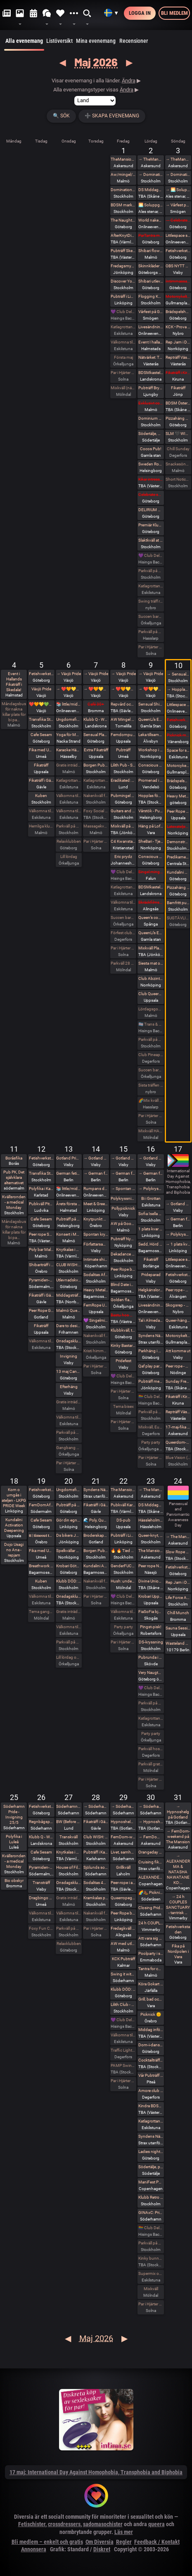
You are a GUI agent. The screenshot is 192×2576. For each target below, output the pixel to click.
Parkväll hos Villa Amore (151, 1748)
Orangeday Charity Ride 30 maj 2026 (151, 1852)
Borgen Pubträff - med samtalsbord (96, 1550)
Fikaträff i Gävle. (41, 780)
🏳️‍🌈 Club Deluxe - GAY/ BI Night (151, 1396)
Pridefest (123, 1360)
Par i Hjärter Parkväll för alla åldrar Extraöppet (68, 1463)
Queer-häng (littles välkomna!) (178, 1320)
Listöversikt (59, 40)
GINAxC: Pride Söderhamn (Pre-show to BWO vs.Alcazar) (151, 2212)
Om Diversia (99, 2542)
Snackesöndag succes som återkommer (178, 464)
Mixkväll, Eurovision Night (151, 1427)
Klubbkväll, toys (123, 1330)
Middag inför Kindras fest (151, 2029)
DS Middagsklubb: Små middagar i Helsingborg (151, 1505)
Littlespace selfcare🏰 (178, 1259)
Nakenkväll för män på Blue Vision (96, 795)
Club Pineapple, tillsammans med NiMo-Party (151, 1054)
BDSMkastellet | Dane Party (151, 887)
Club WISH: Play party (96, 1837)
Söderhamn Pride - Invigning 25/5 (14, 1814)
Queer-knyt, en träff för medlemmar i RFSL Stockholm (151, 1535)
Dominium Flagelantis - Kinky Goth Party (151, 418)
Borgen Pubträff (96, 765)
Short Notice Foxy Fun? (178, 479)
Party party (150, 1442)
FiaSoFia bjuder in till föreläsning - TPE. (151, 1611)
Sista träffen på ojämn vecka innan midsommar (151, 1085)
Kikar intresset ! (151, 479)
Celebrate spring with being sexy (151, 494)
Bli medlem (174, 13)
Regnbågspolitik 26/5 (41, 1821)
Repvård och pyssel (123, 704)
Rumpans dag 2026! (96, 1188)
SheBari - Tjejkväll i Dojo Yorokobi (151, 841)
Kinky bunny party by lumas (151, 2258)
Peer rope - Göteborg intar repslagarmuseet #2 (178, 1290)
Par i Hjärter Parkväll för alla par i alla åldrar (123, 948)
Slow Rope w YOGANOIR (178, 1552)
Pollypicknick (123, 1208)
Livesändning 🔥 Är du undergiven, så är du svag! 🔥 (151, 327)
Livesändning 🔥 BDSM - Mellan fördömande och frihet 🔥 (151, 1305)
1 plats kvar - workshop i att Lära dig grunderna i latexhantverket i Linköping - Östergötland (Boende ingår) (151, 1229)
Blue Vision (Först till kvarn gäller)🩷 (178, 1457)
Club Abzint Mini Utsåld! (151, 978)
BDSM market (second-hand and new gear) (123, 205)
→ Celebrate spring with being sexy (178, 220)
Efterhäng (69, 1386)
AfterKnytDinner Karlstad (123, 235)
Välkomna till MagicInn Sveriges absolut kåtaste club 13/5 (68, 1417)
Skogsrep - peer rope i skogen (178, 1305)
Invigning (68, 1356)
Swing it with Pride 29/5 (123, 1974)
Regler (124, 2542)
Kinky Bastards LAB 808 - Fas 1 (123, 1345)
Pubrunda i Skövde (151, 1657)
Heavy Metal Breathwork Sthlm (96, 1290)
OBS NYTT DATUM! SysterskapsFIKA (178, 266)
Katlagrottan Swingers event (151, 586)
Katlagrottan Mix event (151, 1718)
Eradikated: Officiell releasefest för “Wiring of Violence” (123, 780)
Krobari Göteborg (68, 1566)
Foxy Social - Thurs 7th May (96, 811)
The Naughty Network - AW (123, 220)
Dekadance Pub (123, 1254)
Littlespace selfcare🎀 (178, 704)
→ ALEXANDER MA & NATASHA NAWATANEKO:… (178, 1869)
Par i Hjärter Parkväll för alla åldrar (123, 372)
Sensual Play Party (96, 734)
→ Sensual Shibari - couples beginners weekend (178, 674)
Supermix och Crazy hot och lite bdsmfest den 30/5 (151, 2273)
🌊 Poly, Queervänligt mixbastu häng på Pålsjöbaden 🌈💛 (96, 1520)
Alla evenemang (24, 44)
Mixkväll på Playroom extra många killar (123, 826)
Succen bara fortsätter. (151, 616)
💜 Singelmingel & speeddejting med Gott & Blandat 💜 (96, 1320)
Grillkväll (123, 1867)
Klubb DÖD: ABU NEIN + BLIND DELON (123, 1989)
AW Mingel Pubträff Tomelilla (123, 719)
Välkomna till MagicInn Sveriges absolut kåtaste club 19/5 (41, 1596)
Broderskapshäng (96, 1535)
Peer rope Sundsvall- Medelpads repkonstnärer (41, 1234)
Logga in (140, 13)
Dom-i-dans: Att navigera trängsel (151, 2045)
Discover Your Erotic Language (123, 281)
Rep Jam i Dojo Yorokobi (178, 342)
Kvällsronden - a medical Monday (14, 1202)
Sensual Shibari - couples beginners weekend (151, 704)
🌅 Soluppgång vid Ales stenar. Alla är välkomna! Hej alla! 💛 (151, 205)
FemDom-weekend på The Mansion (123, 1837)
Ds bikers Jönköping (68, 1535)
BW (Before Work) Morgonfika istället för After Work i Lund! (68, 1821)
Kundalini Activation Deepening (14, 1525)
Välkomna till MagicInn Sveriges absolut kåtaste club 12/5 (41, 1341)
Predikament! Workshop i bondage (178, 857)
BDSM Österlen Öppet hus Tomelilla (178, 403)
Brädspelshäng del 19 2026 (178, 311)
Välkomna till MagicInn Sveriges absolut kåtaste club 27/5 (68, 1913)
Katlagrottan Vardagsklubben (123, 327)
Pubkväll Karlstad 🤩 (123, 1505)
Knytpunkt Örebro (96, 1219)
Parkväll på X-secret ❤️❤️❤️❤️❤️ (151, 631)
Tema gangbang (41, 1611)
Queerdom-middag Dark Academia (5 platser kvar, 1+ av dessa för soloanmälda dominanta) (178, 1442)
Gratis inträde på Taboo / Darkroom (68, 765)
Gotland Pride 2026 (68, 1158)
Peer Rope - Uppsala (178, 811)
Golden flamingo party (123, 1299)
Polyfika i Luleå (14, 1839)
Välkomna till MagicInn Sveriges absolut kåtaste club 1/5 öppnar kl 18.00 (123, 342)
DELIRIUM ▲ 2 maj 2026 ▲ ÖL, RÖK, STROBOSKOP (151, 509)
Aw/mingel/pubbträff (123, 174)
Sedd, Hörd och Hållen (151, 1244)
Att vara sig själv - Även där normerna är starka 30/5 (151, 1938)
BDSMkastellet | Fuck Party (151, 372)
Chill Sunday (178, 448)
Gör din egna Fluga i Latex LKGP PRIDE (68, 1520)
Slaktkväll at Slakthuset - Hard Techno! (151, 540)
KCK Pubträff (123, 1959)
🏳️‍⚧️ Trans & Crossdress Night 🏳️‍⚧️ (151, 1024)
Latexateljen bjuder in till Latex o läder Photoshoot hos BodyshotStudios (178, 826)
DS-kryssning (151, 1642)
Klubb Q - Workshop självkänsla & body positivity (41, 1837)
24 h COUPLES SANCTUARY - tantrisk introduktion (151, 1923)
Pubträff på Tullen (68, 1505)
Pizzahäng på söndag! (178, 418)
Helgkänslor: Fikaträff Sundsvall (151, 1290)
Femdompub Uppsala (123, 734)
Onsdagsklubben (68, 1341)
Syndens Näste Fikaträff (96, 1489)
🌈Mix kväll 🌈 (151, 1100)
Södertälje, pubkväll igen (151, 2167)
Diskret (101, 2549)
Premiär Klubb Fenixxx (151, 525)
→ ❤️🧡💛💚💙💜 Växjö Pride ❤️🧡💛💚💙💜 (68, 689)
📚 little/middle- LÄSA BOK (68, 704)
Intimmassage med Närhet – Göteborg (178, 281)
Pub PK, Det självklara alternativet (13, 1177)
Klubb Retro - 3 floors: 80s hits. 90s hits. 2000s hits (151, 2197)
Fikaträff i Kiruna (178, 372)
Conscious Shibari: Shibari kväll (151, 856)
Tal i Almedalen (151, 1320)
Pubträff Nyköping (123, 1239)
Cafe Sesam (41, 734)
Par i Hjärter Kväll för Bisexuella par (96, 1596)
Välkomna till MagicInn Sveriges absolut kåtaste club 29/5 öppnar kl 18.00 (123, 2035)
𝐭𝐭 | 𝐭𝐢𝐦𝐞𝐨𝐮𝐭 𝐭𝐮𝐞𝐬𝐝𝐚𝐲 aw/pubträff (41, 1535)
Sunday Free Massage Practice (178, 1381)
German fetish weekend (68, 1173)
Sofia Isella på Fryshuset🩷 (151, 1213)
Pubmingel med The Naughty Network (123, 795)
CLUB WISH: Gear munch (68, 1264)
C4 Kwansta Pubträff (123, 841)
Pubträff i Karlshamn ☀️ (96, 1852)
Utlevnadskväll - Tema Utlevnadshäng (68, 1280)
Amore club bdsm (151, 2090)
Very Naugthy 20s (151, 1672)
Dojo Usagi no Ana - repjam (14, 1549)
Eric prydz (123, 856)
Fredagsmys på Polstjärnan (123, 266)
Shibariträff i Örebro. (41, 1264)
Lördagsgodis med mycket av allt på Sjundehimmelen (151, 1009)
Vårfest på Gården (151, 311)
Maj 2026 (96, 61)
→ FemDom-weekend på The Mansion (151, 1837)
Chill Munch (178, 1613)
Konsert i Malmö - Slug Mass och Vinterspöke (68, 1234)
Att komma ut (178, 1351)
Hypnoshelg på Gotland (123, 1821)
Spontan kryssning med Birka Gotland (96, 1234)
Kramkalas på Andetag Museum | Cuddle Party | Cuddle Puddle (96, 1898)
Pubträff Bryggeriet (151, 388)
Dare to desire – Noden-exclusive (68, 1325)
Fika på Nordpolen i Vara (178, 1951)
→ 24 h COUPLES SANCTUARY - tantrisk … (178, 1904)
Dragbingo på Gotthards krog (41, 1898)
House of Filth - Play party (68, 1867)
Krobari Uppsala (151, 1596)
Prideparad (151, 1274)
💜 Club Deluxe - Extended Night (123, 311)
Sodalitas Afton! (96, 1274)
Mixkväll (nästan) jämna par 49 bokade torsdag (123, 388)
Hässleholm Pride (151, 1520)
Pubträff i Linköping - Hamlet (123, 296)
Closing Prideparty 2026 (151, 1907)
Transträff (41, 1882)
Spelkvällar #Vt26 (68, 1550)
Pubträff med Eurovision (151, 1381)
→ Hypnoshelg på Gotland (151, 1821)
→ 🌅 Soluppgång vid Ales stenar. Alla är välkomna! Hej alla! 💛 (178, 189)
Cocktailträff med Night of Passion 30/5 (151, 2060)
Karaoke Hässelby (68, 750)
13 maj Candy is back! (68, 1371)
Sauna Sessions (178, 1628)
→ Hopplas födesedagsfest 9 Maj (178, 689)
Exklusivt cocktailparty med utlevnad (151, 403)
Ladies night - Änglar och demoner (151, 2151)
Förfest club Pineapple (123, 932)
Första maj (123, 357)
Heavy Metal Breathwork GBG (178, 796)
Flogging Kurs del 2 (151, 296)
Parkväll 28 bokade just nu (123, 963)
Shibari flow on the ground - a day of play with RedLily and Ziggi (151, 250)
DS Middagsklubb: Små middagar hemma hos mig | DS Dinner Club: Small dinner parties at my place (151, 189)
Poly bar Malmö (41, 1249)
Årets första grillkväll (68, 1204)
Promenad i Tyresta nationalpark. (151, 780)
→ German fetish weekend (96, 1173)
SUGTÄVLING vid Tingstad (178, 918)
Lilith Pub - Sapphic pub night (123, 765)
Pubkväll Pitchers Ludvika (41, 1204)
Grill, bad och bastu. (151, 1999)
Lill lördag (68, 856)
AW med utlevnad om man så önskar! (123, 1943)
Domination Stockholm (123, 189)
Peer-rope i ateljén (123, 1882)
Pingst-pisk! (150, 1627)
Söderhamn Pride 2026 (68, 1806)
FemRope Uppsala (96, 1305)
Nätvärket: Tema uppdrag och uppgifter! (151, 357)
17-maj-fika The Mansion (178, 1427)
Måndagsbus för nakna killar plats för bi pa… (14, 711)
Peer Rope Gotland (41, 1310)
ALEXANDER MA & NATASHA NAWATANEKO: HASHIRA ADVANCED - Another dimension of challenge (151, 1877)
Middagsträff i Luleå (68, 1295)
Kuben (41, 795)
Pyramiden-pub (41, 1280)
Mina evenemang (96, 40)
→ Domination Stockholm (151, 174)
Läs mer (123, 2532)
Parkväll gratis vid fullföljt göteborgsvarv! (151, 1764)
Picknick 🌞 (150, 2014)
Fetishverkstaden (178, 250)
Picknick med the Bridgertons (178, 735)
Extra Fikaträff (96, 750)
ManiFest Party (151, 2182)
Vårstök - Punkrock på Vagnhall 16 (151, 811)
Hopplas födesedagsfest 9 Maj (151, 795)
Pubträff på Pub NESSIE (68, 1219)
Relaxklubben (69, 841)
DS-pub (123, 1520)
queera (156, 2524)
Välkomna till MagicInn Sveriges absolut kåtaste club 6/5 (68, 811)
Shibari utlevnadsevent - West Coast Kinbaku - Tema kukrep (151, 281)
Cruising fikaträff (151, 1862)
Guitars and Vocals (123, 811)
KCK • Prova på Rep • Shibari (178, 327)
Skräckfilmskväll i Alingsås (151, 902)
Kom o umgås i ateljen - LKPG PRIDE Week (14, 1497)
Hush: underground (123, 1581)
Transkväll (68, 1837)
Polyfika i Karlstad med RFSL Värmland (41, 1188)
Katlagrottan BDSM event (151, 2121)
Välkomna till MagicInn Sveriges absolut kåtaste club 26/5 (41, 1913)
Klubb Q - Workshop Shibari (96, 719)
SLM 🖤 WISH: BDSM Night (178, 433)
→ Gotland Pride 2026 (96, 1158)
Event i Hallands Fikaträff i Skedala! (14, 681)
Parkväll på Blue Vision (151, 570)
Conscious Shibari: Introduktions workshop (151, 765)
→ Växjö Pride (68, 673)
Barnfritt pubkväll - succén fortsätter (178, 902)
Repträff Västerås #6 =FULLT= (178, 1412)
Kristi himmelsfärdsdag (96, 1351)
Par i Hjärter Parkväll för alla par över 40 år (96, 841)
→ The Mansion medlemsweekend (151, 1489)
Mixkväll (151, 2288)
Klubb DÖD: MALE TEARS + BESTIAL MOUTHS (68, 1581)
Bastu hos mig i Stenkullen (123, 1315)
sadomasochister (103, 2524)
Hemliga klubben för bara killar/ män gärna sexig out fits (41, 826)
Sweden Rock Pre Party (151, 464)
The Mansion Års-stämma (151, 1550)
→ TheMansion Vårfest (151, 159)
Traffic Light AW (123, 2050)
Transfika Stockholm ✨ (41, 719)
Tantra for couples (151, 1968)
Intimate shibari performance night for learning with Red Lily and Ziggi (96, 1259)
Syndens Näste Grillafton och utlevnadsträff (151, 1335)
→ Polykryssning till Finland (151, 1188)
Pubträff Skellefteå (123, 250)
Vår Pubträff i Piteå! (151, 2075)
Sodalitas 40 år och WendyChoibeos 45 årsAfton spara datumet (96, 1882)
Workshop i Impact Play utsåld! (151, 750)
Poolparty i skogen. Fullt (151, 1953)
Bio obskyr (14, 1880)
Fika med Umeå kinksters (41, 750)
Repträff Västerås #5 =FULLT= (178, 357)
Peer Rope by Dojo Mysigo (123, 1269)
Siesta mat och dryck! (151, 963)
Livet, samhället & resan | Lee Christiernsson (123, 1852)
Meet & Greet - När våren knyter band (96, 1204)
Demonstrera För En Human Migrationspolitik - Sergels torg (178, 841)
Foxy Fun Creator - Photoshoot (41, 1928)
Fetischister (31, 2524)
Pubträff (123, 750)
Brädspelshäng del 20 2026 (178, 780)
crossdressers (64, 2524)
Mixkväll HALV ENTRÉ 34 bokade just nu (151, 1131)
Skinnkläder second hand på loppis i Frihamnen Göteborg (151, 266)
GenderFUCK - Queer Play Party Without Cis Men (123, 1566)
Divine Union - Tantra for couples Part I (151, 1581)
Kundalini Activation (178, 872)
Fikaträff (178, 388)
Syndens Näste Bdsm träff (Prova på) (151, 2136)
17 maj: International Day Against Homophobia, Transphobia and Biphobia (96, 2472)
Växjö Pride (41, 689)
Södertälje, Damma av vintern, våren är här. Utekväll (151, 433)
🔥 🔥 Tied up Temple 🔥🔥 (123, 1550)
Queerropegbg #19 (123, 1898)
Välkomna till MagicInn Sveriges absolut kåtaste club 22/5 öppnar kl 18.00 (123, 1611)
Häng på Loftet (151, 826)
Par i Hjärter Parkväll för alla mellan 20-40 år (96, 1366)
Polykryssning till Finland (123, 1198)
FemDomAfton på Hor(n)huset (41, 1505)
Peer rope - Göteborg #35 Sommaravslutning (178, 1366)
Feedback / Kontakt (157, 2542)
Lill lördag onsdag (68, 1657)
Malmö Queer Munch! (68, 1310)
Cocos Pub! (150, 448)
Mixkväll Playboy (151, 948)
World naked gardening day (151, 220)
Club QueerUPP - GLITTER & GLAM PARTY (151, 993)
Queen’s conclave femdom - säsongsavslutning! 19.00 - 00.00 (151, 917)
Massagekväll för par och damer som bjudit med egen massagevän (96, 826)
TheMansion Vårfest (123, 159)
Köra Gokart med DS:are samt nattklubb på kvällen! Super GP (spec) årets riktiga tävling (151, 1984)
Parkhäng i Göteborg (151, 1351)
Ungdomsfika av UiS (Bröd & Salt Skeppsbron (68, 719)
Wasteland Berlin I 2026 (178, 1643)
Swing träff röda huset (151, 601)
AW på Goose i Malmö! (123, 1223)
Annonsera (33, 2549)
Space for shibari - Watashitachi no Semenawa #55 (178, 750)
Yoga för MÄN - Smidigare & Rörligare (68, 734)
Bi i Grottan (151, 1198)
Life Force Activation (178, 1597)
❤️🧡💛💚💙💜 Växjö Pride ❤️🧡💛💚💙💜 (41, 704)
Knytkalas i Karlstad (68, 1249)
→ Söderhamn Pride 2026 (96, 1806)
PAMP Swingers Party (123, 2065)
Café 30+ (96, 704)
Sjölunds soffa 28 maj (96, 1867)
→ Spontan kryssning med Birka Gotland (123, 1188)
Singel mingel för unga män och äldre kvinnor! (151, 872)
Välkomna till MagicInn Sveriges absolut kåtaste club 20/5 (68, 1627)
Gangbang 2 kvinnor (68, 1447)
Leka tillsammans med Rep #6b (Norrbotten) (151, 734)
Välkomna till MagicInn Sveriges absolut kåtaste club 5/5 (41, 811)
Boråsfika (13, 1158)
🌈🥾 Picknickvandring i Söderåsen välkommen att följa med (151, 1892)
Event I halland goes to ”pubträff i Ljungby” (151, 342)
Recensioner (133, 40)
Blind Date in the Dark (123, 1284)
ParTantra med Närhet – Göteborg (151, 235)
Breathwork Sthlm (41, 1566)
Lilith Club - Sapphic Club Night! (123, 2004)
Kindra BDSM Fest (151, 2106)
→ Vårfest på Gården (178, 205)
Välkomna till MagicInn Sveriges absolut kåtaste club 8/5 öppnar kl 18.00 (123, 902)
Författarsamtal (96, 1244)
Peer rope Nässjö (151, 1566)
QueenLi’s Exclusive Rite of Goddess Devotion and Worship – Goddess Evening (151, 932)
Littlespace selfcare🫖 (178, 235)
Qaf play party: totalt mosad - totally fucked (151, 1366)
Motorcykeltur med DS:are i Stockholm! (178, 296)
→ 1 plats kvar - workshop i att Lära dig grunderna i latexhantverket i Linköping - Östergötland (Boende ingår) (178, 1244)
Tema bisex (123, 1406)
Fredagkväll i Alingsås (123, 1928)
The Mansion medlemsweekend (123, 1489)
